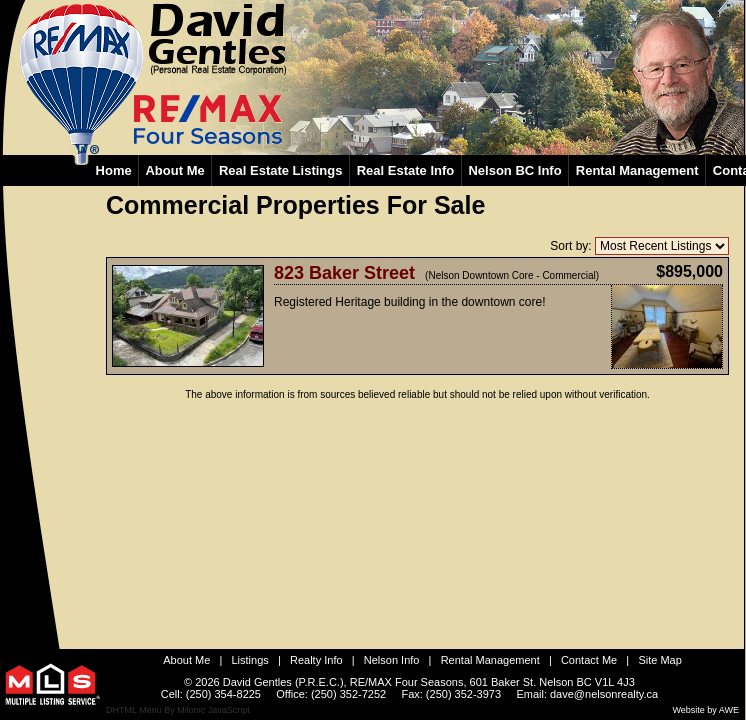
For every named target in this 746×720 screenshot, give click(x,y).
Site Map (659, 660)
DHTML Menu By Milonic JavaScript (178, 710)
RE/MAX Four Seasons (407, 682)
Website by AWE (705, 710)
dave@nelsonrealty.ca (604, 694)
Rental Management (490, 660)
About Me (186, 660)
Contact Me (589, 660)
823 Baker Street (344, 273)
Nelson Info (392, 660)
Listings (250, 660)
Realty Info (316, 660)
